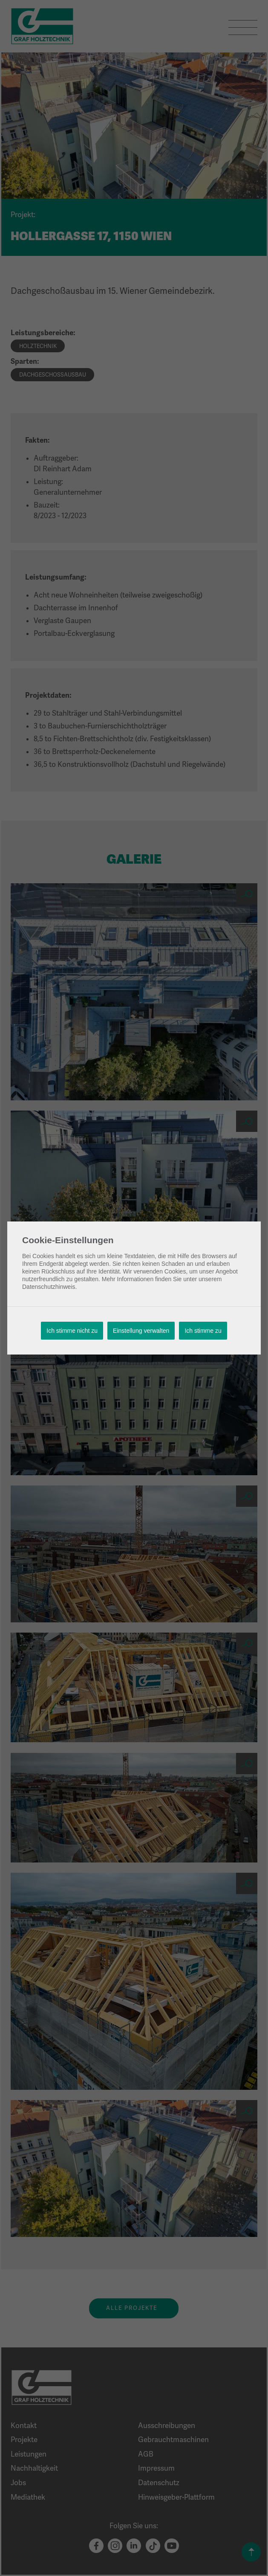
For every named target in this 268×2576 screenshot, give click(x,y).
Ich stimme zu (202, 1330)
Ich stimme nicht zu (72, 1330)
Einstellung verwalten (141, 1330)
